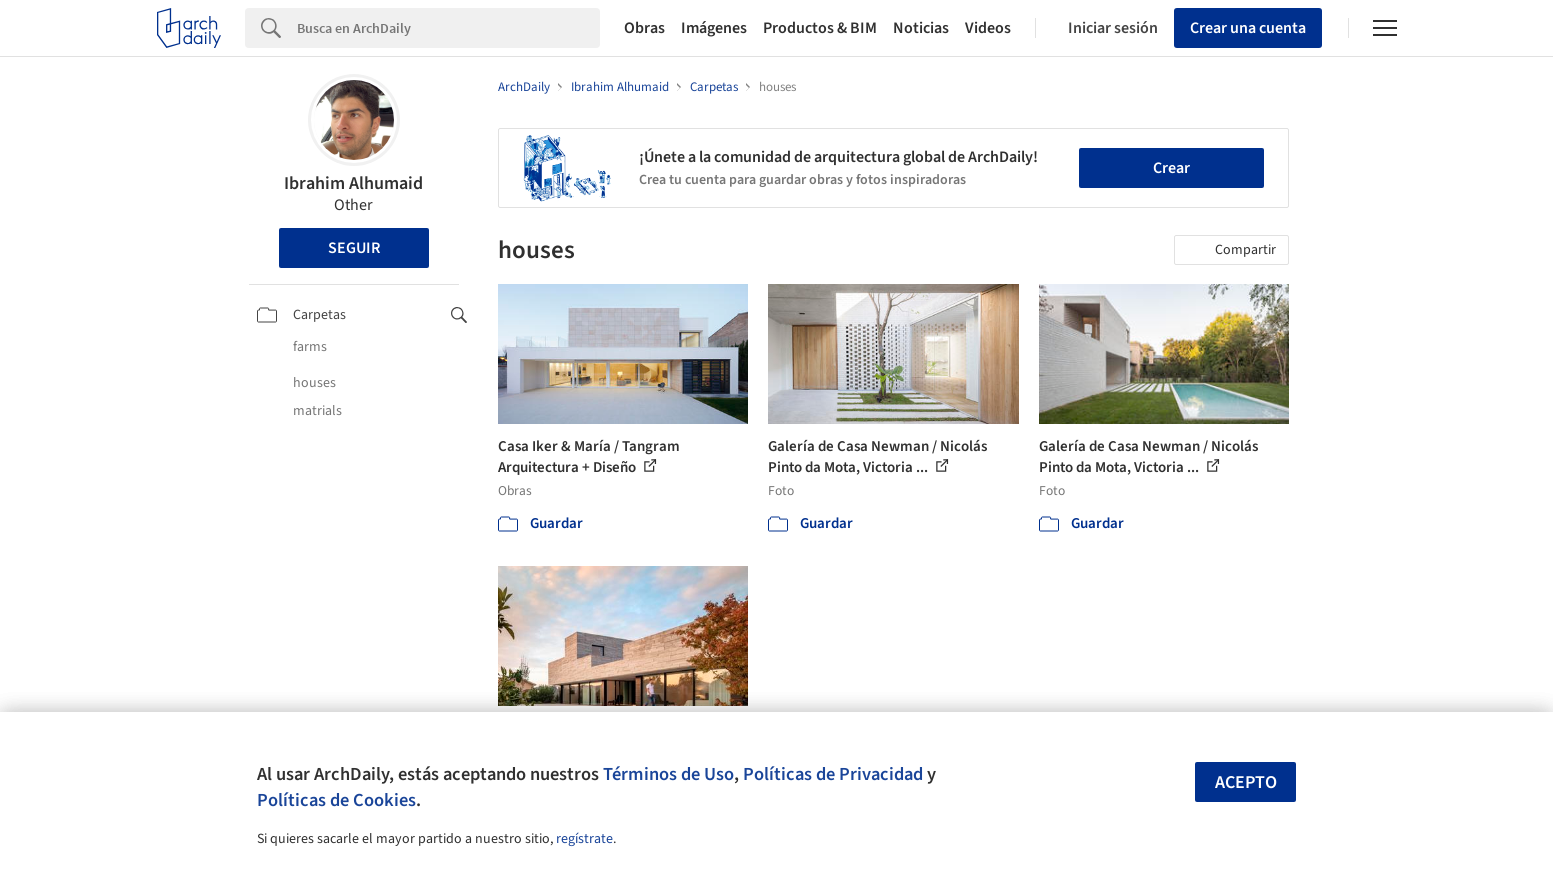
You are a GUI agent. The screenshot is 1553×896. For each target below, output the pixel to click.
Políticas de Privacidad (833, 774)
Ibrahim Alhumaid (353, 183)
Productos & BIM (820, 28)
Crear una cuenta (1248, 28)
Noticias (921, 28)
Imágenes (714, 28)
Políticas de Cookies (336, 800)
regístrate (584, 839)
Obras (644, 28)
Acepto (1246, 782)
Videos (988, 28)
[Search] (448, 28)
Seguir (354, 248)
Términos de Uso (668, 774)
